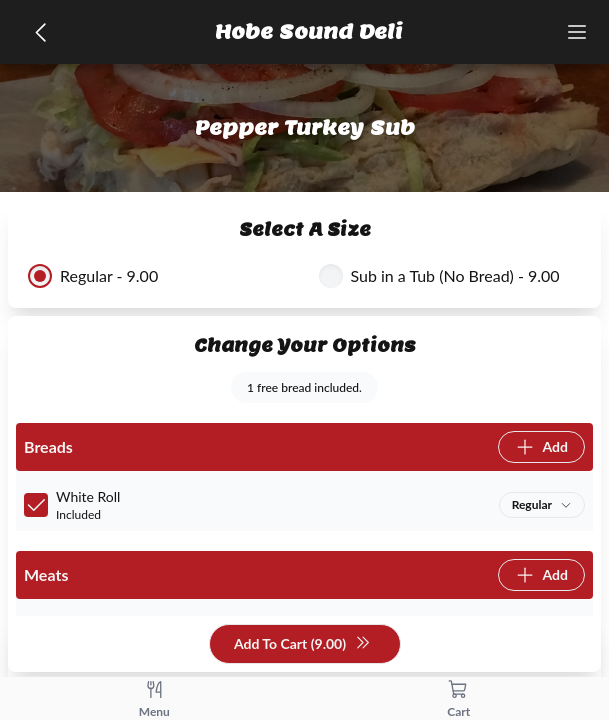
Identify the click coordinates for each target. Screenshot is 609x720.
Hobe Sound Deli (309, 32)
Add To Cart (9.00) (302, 644)
